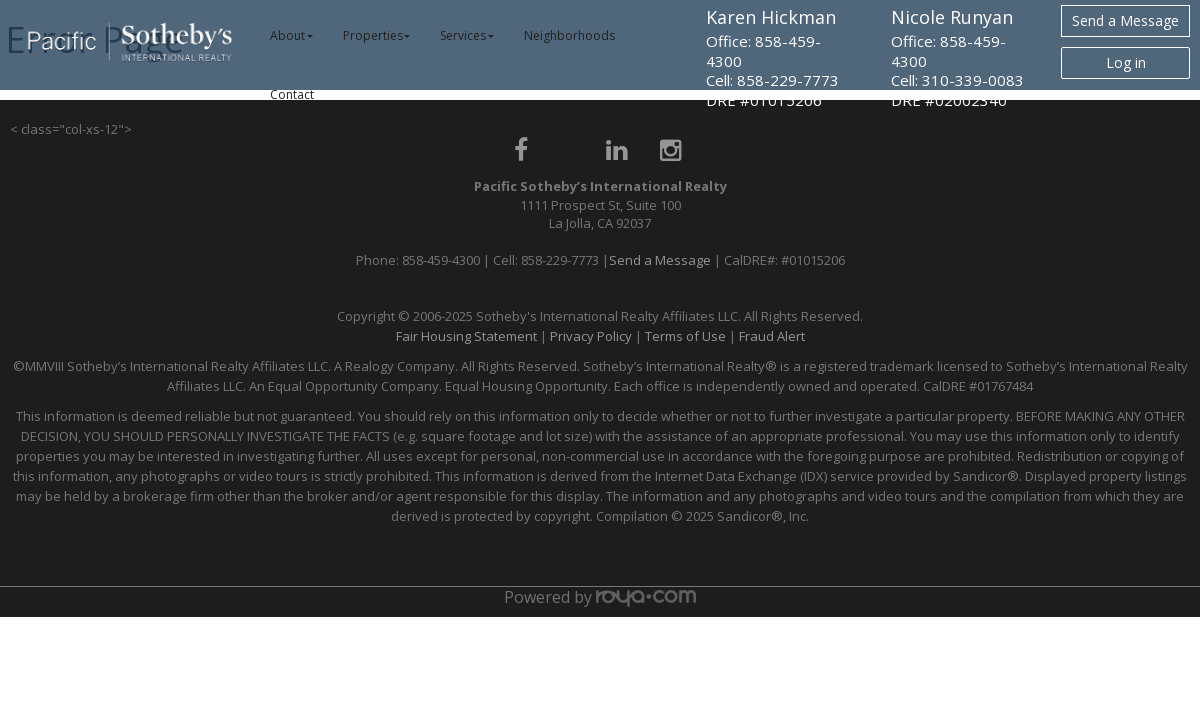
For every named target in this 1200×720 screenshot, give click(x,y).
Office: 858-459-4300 (763, 51)
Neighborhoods (569, 35)
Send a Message (1125, 20)
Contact (292, 94)
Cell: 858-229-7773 (772, 80)
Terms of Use (685, 336)
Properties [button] (377, 35)
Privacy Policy (591, 336)
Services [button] (467, 35)
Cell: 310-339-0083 (957, 80)
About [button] (291, 35)
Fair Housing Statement (466, 336)
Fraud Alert (772, 336)
